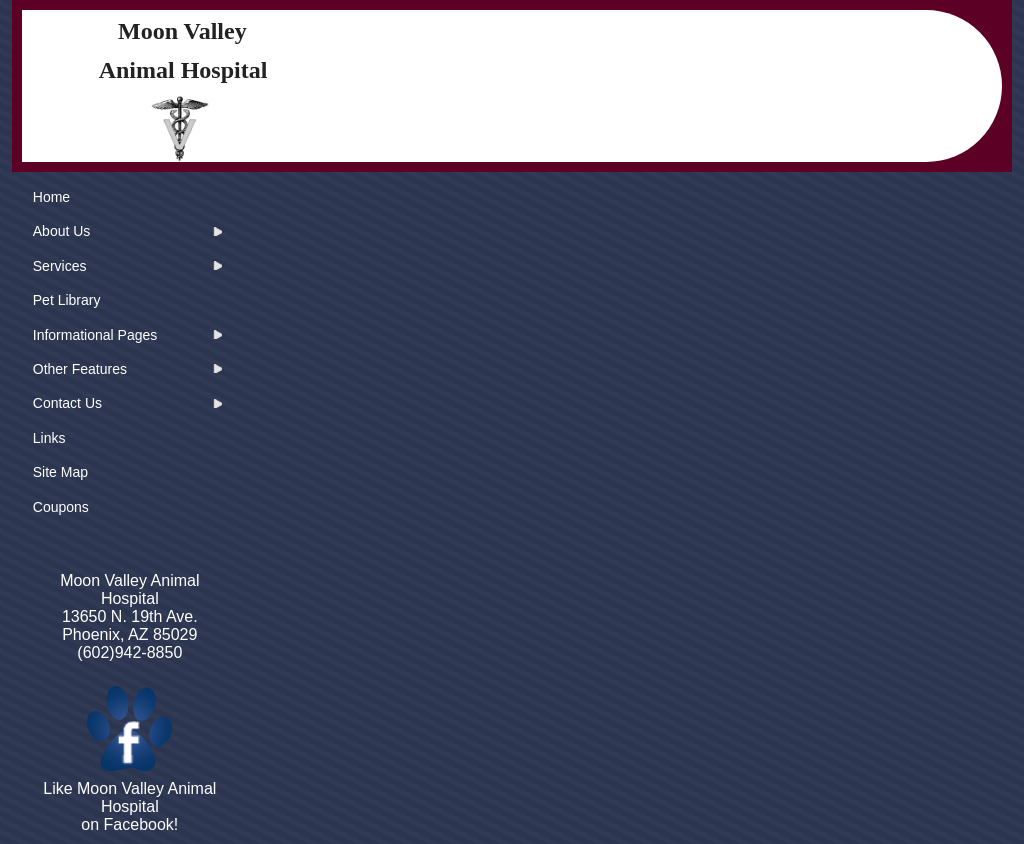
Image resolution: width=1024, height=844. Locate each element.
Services (60, 266)
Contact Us (67, 403)
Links (49, 438)
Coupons (61, 507)
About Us (62, 231)
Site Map (60, 472)
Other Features (80, 369)
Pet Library (67, 300)
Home (51, 197)
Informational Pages (95, 335)
